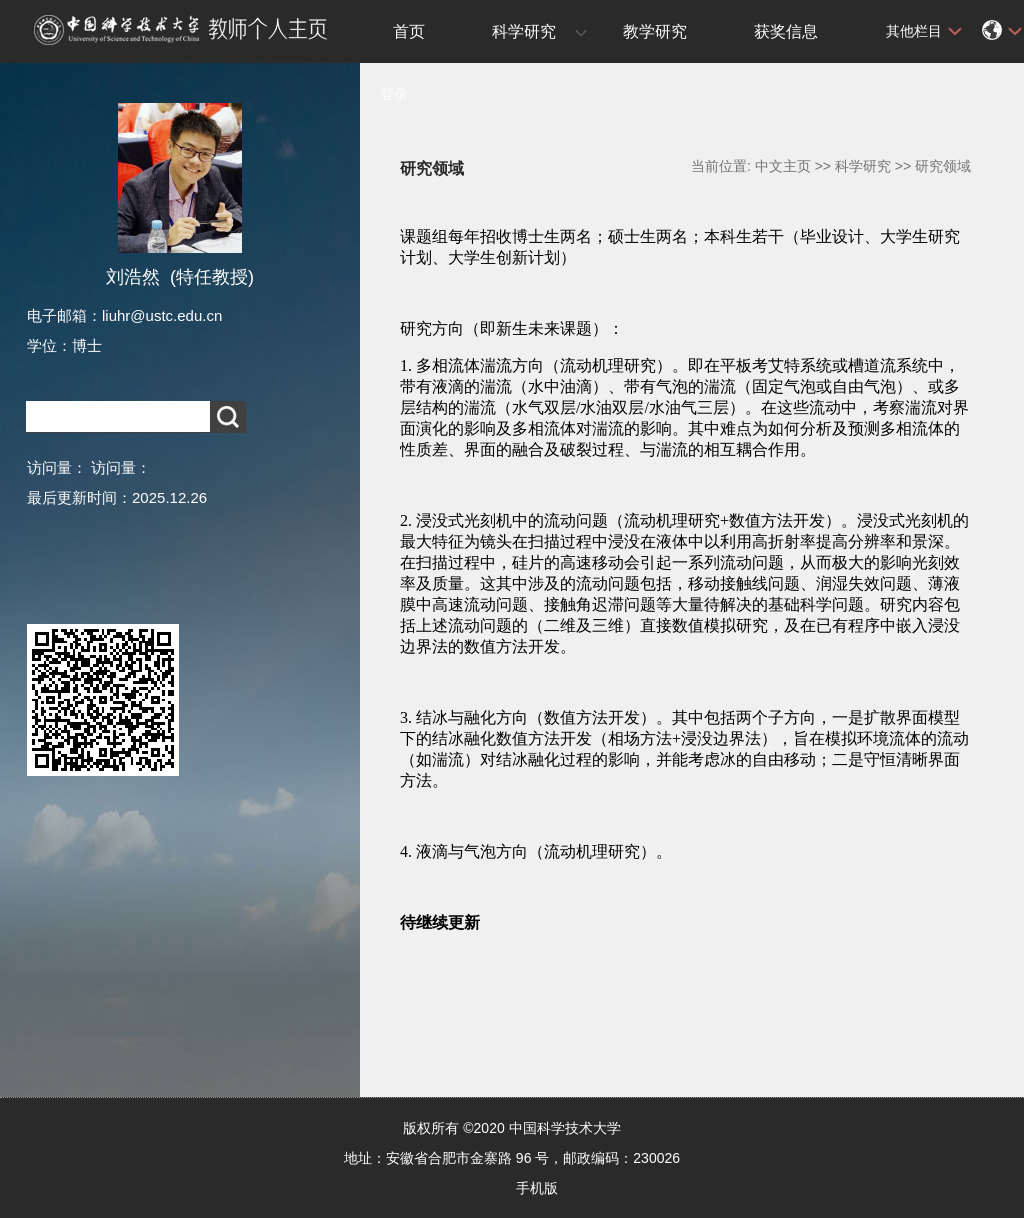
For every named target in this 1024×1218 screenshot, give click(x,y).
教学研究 (655, 31)
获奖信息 (786, 31)
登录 (394, 94)
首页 (409, 31)
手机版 (537, 1188)
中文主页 (783, 166)
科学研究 (524, 31)
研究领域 (943, 166)
